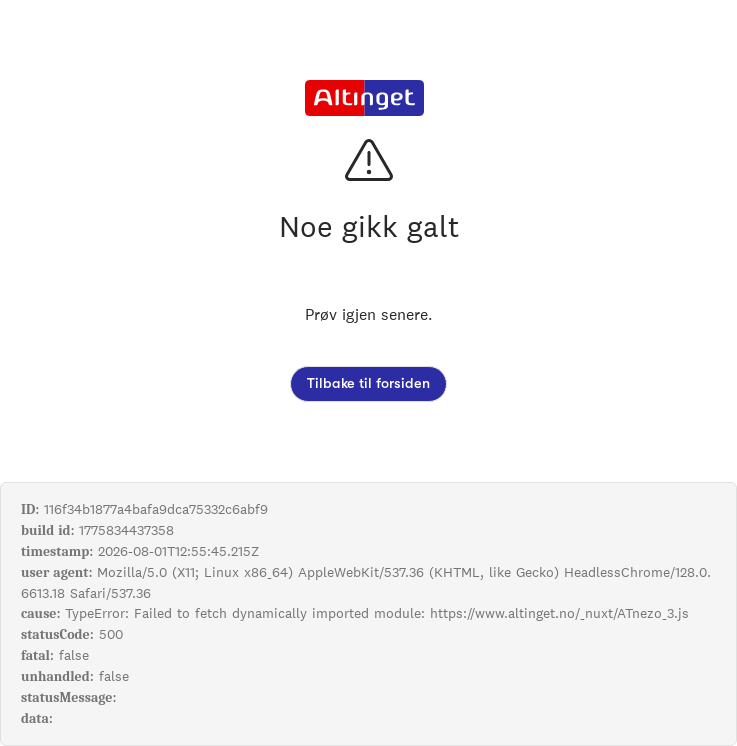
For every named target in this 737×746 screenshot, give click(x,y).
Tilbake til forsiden (368, 383)
